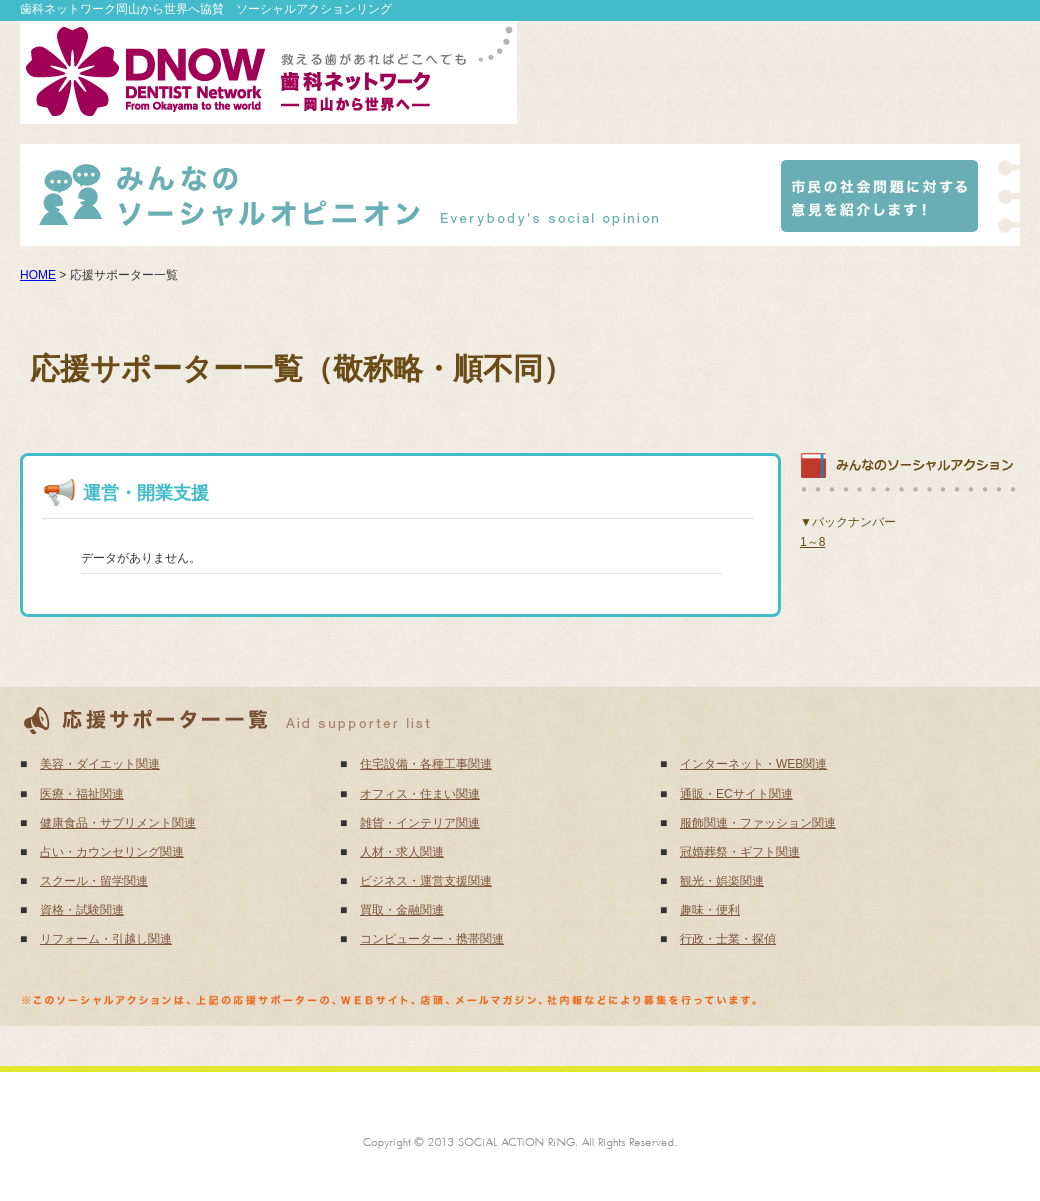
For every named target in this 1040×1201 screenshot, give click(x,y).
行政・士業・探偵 (728, 939)
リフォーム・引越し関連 (106, 939)
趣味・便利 (710, 910)
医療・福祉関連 (82, 794)
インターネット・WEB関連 (753, 764)
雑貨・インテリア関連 (420, 823)
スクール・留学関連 (94, 881)
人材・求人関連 (402, 852)
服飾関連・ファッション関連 (758, 823)
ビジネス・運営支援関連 (426, 881)
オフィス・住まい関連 (420, 794)
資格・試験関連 (82, 910)
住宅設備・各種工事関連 (426, 764)
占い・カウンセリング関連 (112, 852)
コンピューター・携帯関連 (432, 939)
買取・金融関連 (402, 910)
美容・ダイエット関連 (100, 764)
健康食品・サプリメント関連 (118, 823)
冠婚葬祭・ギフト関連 (740, 852)
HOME (38, 275)
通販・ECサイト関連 (736, 794)
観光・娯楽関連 (722, 881)
